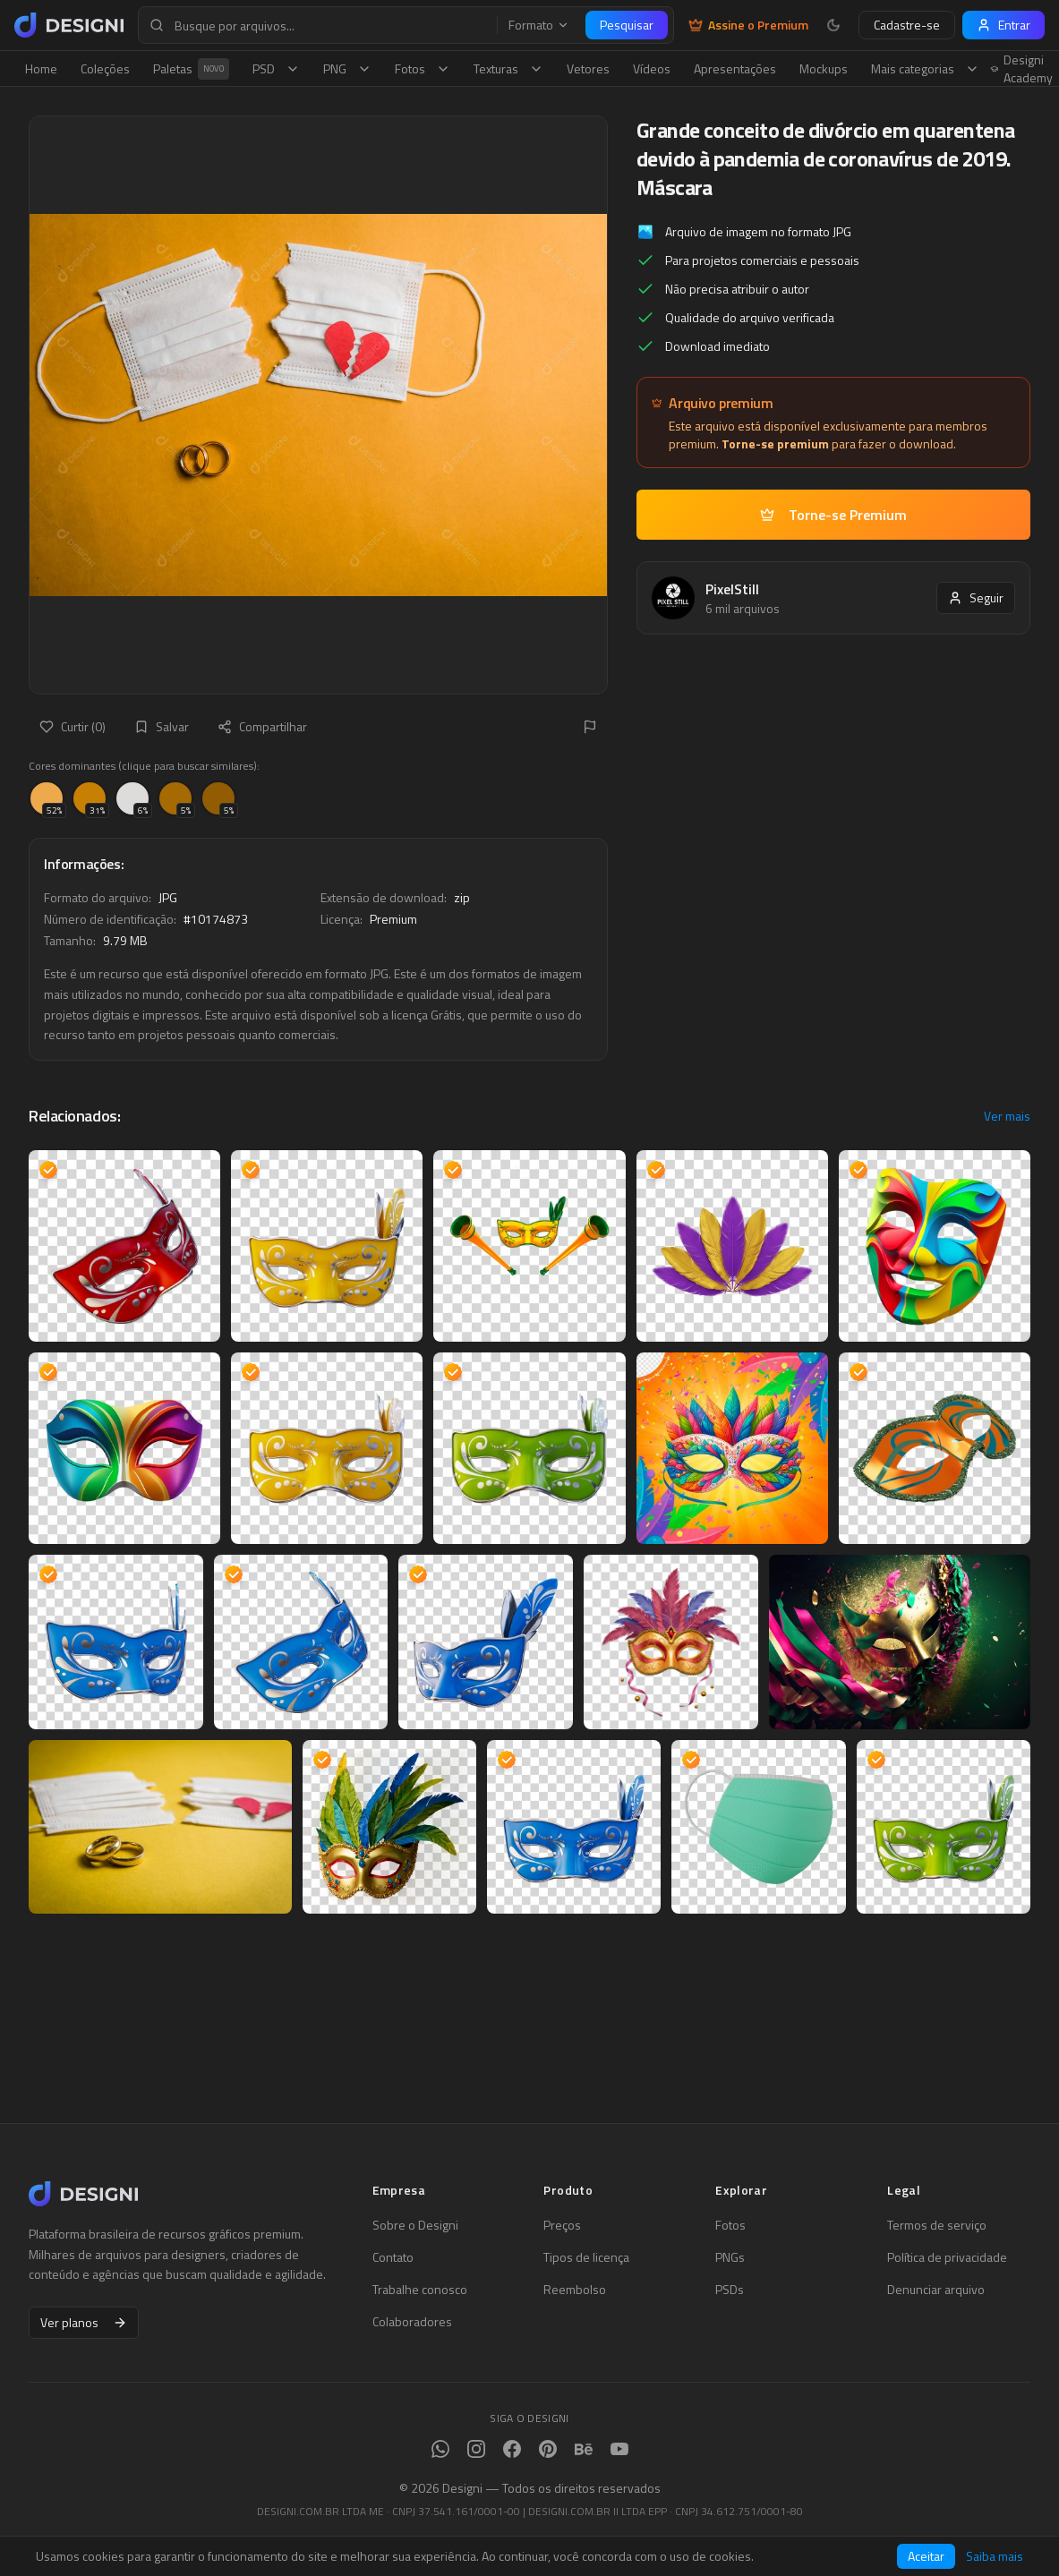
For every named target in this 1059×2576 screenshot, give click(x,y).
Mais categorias (925, 68)
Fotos (422, 68)
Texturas (508, 68)
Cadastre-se (907, 24)
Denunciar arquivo (936, 2290)
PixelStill (732, 589)
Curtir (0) (72, 726)
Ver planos (83, 2322)
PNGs (730, 2257)
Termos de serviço (936, 2225)
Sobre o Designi (415, 2225)
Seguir (975, 597)
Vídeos (651, 68)
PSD (276, 68)
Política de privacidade (947, 2257)
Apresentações (735, 68)
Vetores (588, 68)
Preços (562, 2225)
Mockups (823, 68)
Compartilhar (262, 726)
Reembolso (574, 2290)
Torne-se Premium (833, 514)
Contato (393, 2257)
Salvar (161, 726)
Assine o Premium (748, 25)
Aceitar (926, 2555)
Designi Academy (1022, 69)
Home (41, 68)
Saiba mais (994, 2556)
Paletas (191, 69)
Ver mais (1007, 1116)
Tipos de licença (586, 2257)
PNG (347, 68)
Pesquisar (626, 24)
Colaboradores (412, 2322)
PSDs (729, 2290)
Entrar (1003, 24)
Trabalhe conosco (419, 2290)
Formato (538, 25)
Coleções (105, 68)
